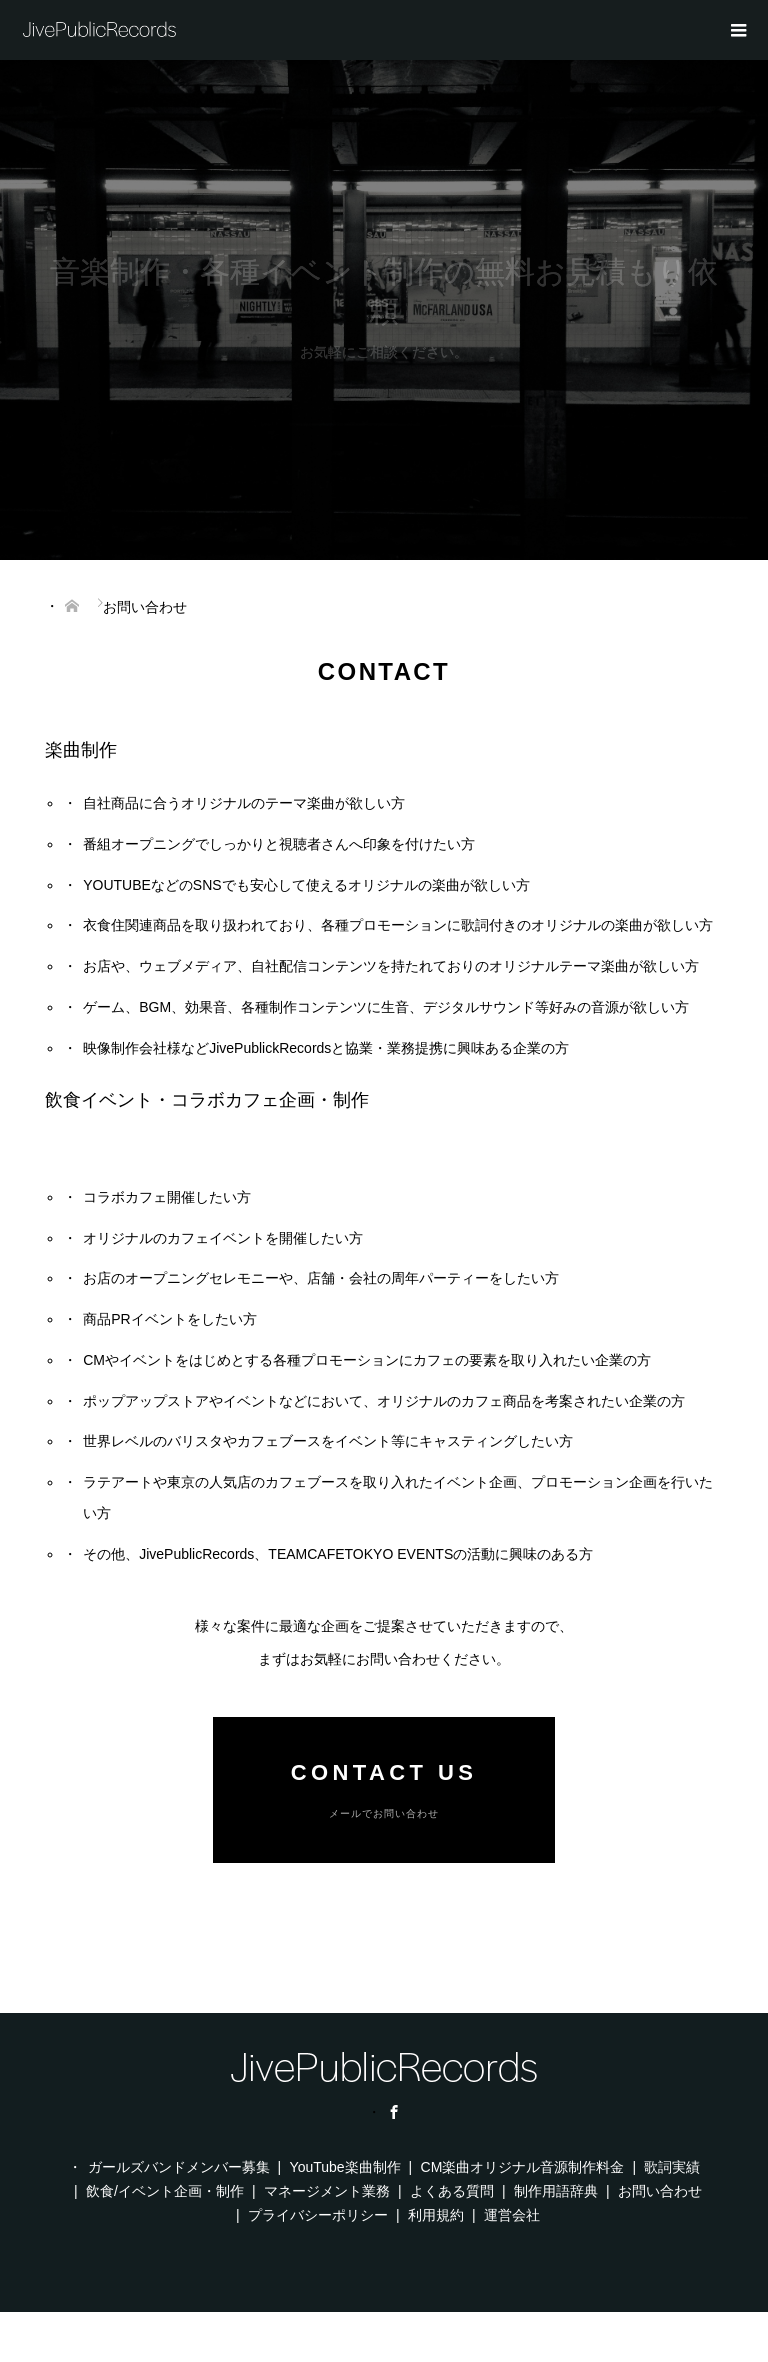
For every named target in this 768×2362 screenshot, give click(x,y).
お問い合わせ (660, 2191)
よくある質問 (452, 2191)
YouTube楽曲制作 (345, 2167)
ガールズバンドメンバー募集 (179, 2167)
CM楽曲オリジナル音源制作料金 (523, 2167)
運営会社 (512, 2215)
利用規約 (436, 2215)
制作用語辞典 (556, 2191)
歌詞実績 (672, 2167)
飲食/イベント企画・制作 (165, 2191)
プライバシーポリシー (318, 2215)
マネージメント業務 (327, 2191)
